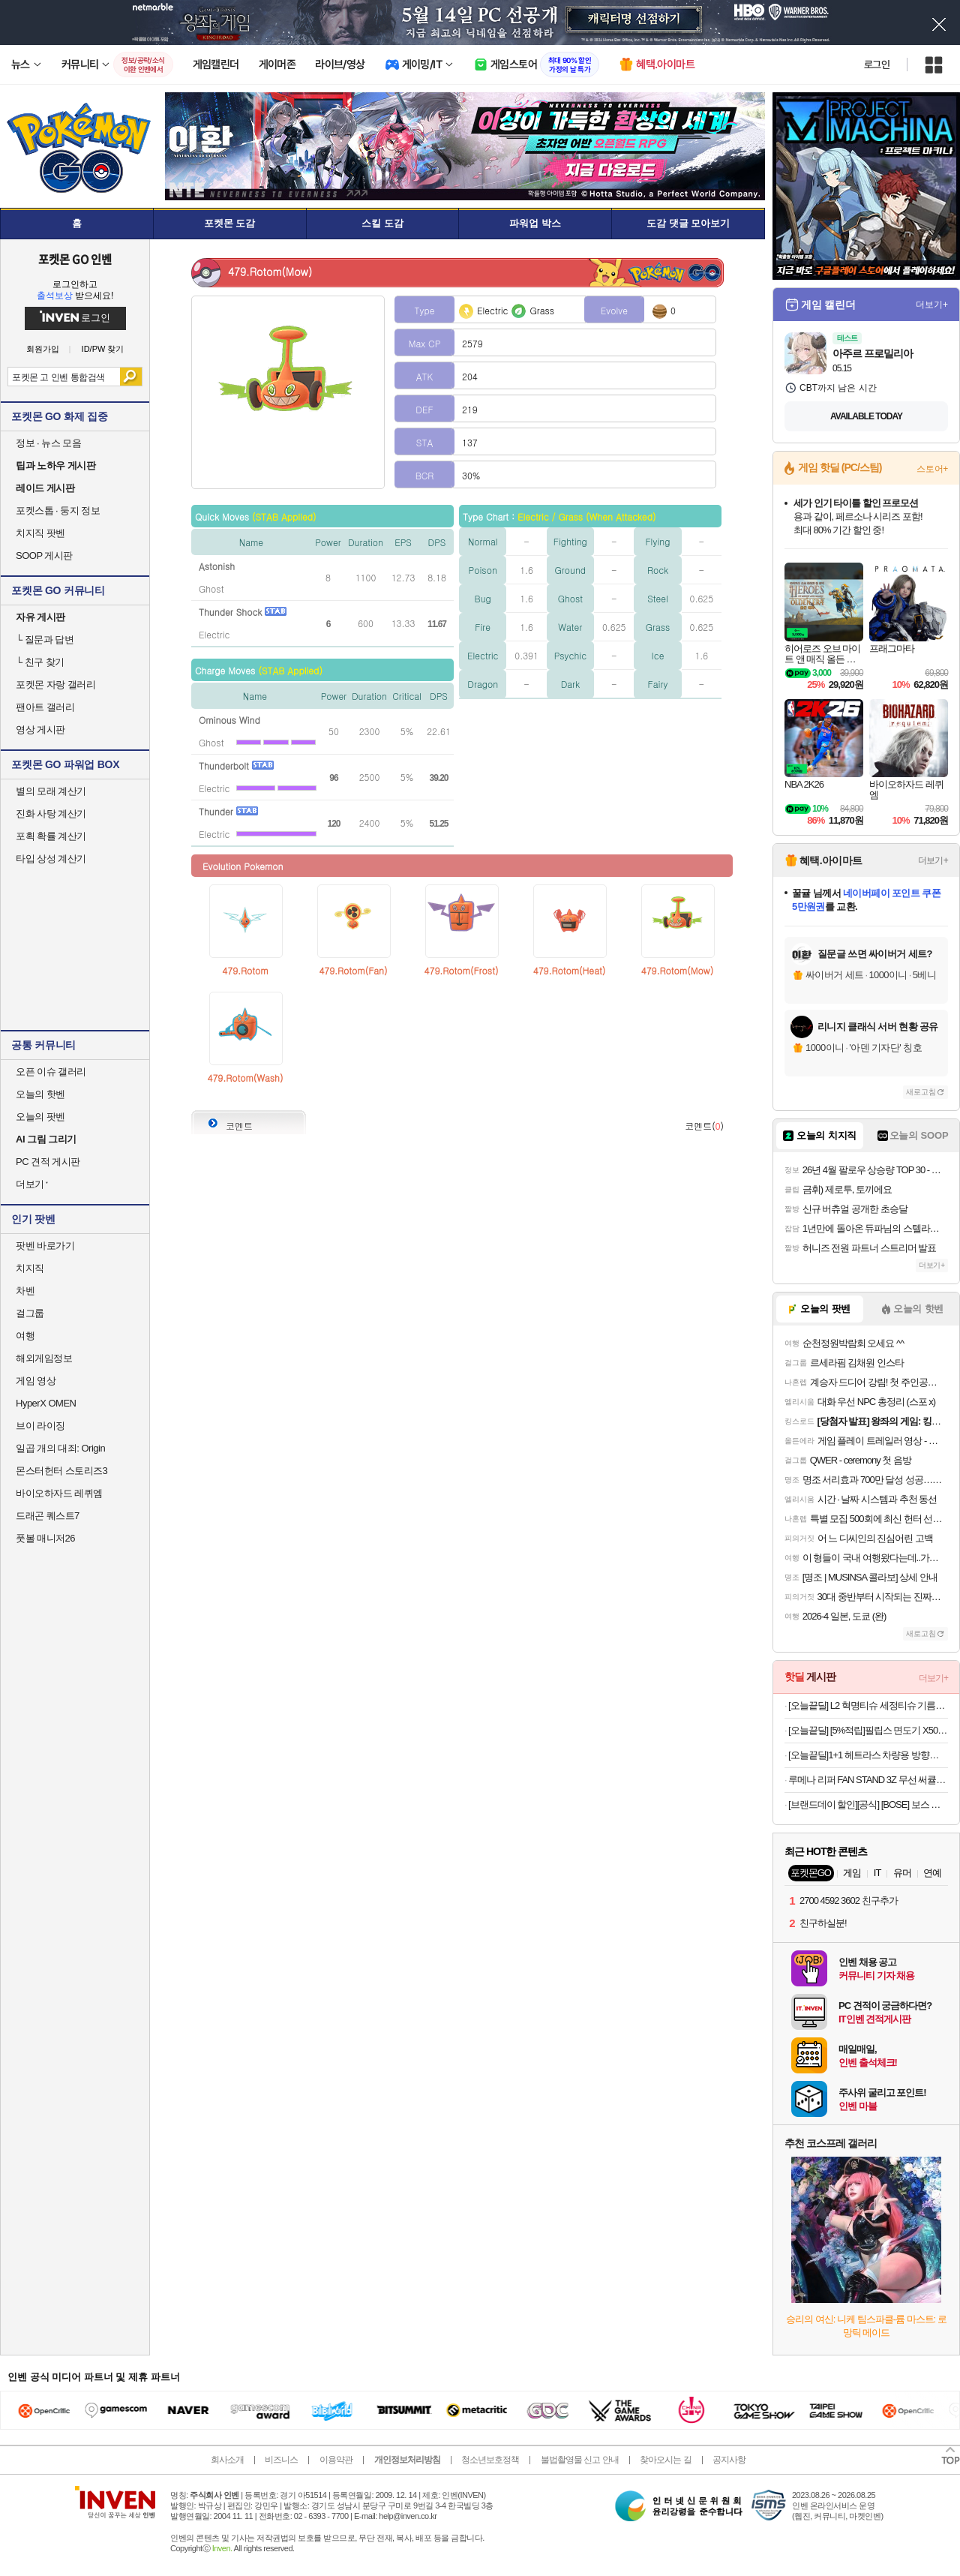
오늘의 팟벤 (40, 1116)
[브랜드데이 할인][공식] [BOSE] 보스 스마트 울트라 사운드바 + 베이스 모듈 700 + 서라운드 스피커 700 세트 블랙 (868, 1804)
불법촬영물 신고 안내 (580, 2459)
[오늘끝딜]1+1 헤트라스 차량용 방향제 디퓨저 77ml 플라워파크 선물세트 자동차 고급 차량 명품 (868, 1755)
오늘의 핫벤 (40, 1094)
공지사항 (729, 2459)
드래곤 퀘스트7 (48, 1516)
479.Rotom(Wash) (246, 1077)
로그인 (877, 65)
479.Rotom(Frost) (461, 970)
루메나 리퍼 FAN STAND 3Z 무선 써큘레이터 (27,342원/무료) (868, 1779)
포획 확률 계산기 (51, 836)
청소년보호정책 (490, 2459)
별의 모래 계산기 (51, 791)
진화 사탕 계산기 (51, 813)
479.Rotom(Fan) (353, 970)
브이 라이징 (40, 1426)
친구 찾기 (40, 662)
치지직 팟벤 (40, 533)
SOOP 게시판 (44, 555)
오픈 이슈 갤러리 (51, 1071)
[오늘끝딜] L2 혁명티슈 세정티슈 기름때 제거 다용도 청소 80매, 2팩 (868, 1705)
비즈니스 (281, 2459)
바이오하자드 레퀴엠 (59, 1493)
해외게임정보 (44, 1358)
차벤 (25, 1291)
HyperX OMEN (46, 1403)
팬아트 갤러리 (45, 707)
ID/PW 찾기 (103, 349)
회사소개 (227, 2459)
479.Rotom (245, 970)
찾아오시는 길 (665, 2459)
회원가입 (42, 349)
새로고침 (921, 1092)
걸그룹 (30, 1313)
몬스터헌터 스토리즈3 (61, 1471)
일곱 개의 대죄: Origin (60, 1448)
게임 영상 (36, 1381)
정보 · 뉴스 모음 (48, 443)
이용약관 (336, 2459)
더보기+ (932, 304)
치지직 (30, 1268)
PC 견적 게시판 (48, 1161)
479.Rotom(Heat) (569, 970)
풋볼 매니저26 (45, 1538)
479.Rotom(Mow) (677, 970)
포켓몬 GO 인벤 (75, 259)
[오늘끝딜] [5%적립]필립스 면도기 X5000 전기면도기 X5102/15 (868, 1730)
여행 (25, 1336)
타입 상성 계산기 (51, 858)
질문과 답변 (45, 639)
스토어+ (932, 469)
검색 (131, 377)
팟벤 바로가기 (45, 1245)
